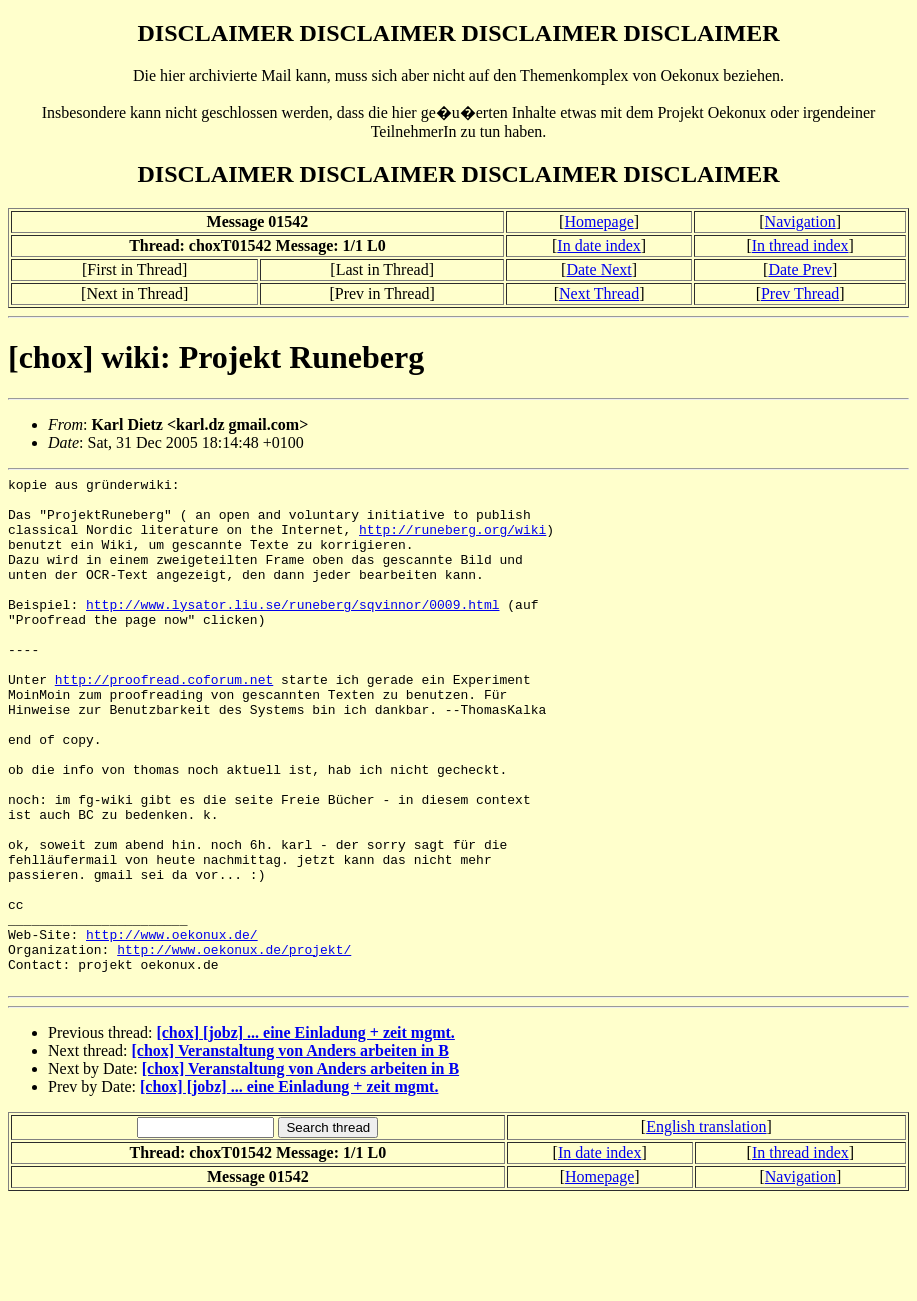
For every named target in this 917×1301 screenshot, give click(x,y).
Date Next (598, 269)
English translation (706, 1228)
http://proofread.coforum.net (164, 721)
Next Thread (599, 293)
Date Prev (800, 269)
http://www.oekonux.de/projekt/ (234, 1045)
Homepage (598, 221)
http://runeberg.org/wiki (452, 541)
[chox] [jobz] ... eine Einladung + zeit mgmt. (305, 1134)
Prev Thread (800, 293)
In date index (599, 245)
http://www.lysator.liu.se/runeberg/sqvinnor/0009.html (292, 631)
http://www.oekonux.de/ (172, 1027)
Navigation (800, 221)
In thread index (800, 245)
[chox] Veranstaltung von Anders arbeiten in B (290, 1152)
